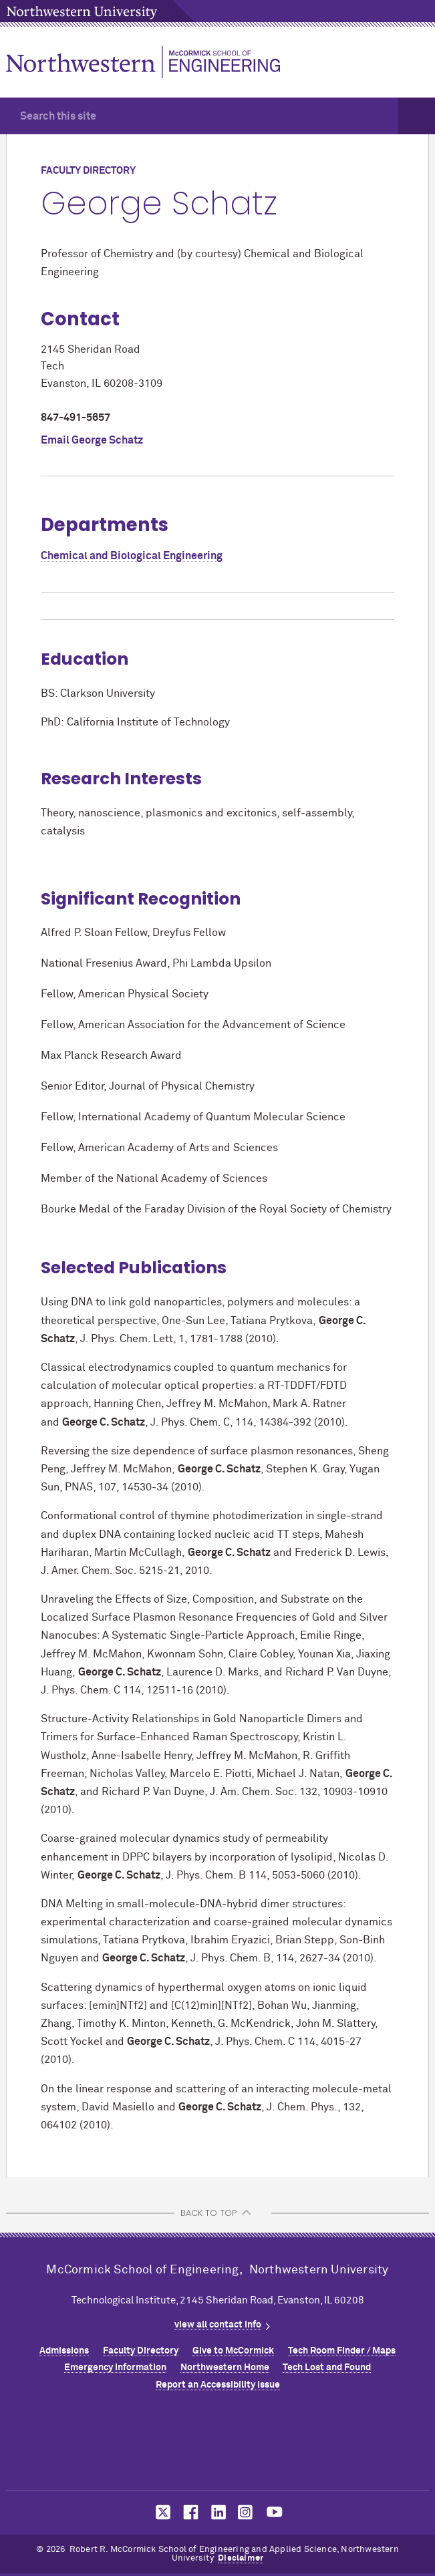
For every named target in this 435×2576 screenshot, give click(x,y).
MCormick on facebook (189, 2512)
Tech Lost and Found (327, 2367)
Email (92, 440)
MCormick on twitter (160, 2512)
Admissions (64, 2351)
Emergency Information (115, 2367)
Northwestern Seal (217, 2444)
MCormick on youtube (275, 2512)
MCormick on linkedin (218, 2512)
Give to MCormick (233, 2351)
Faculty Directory (140, 2351)
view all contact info (217, 2324)
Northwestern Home (224, 2367)
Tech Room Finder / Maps (342, 2351)
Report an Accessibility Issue (218, 2385)
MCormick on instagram (246, 2512)
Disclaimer (240, 2558)
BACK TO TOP (208, 2213)
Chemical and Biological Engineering (132, 555)
